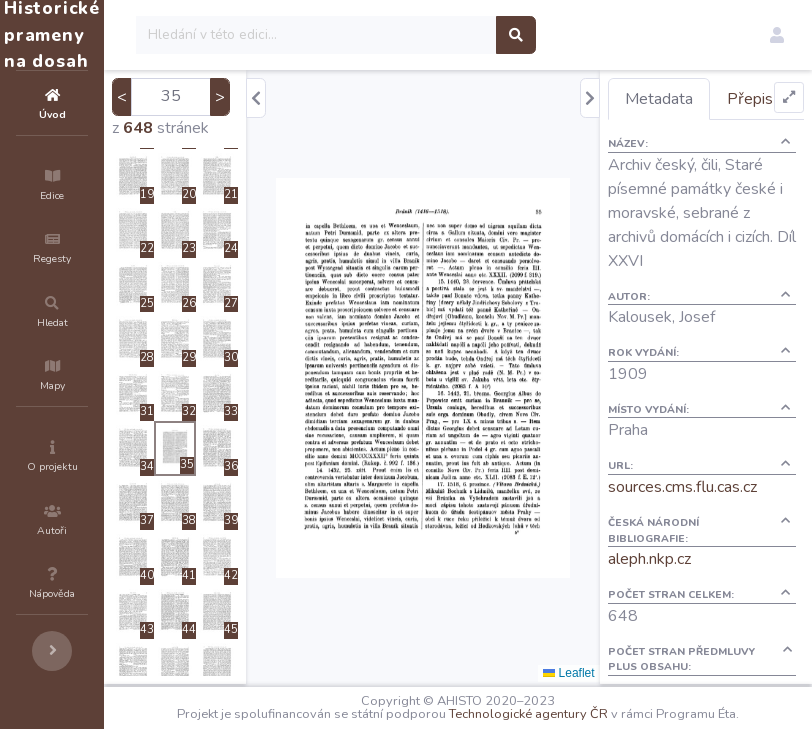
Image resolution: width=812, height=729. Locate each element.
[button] (777, 35)
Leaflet (604, 673)
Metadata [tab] (695, 99)
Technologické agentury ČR (600, 711)
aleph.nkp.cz (685, 624)
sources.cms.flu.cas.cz (718, 552)
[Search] (436, 35)
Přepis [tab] (684, 140)
